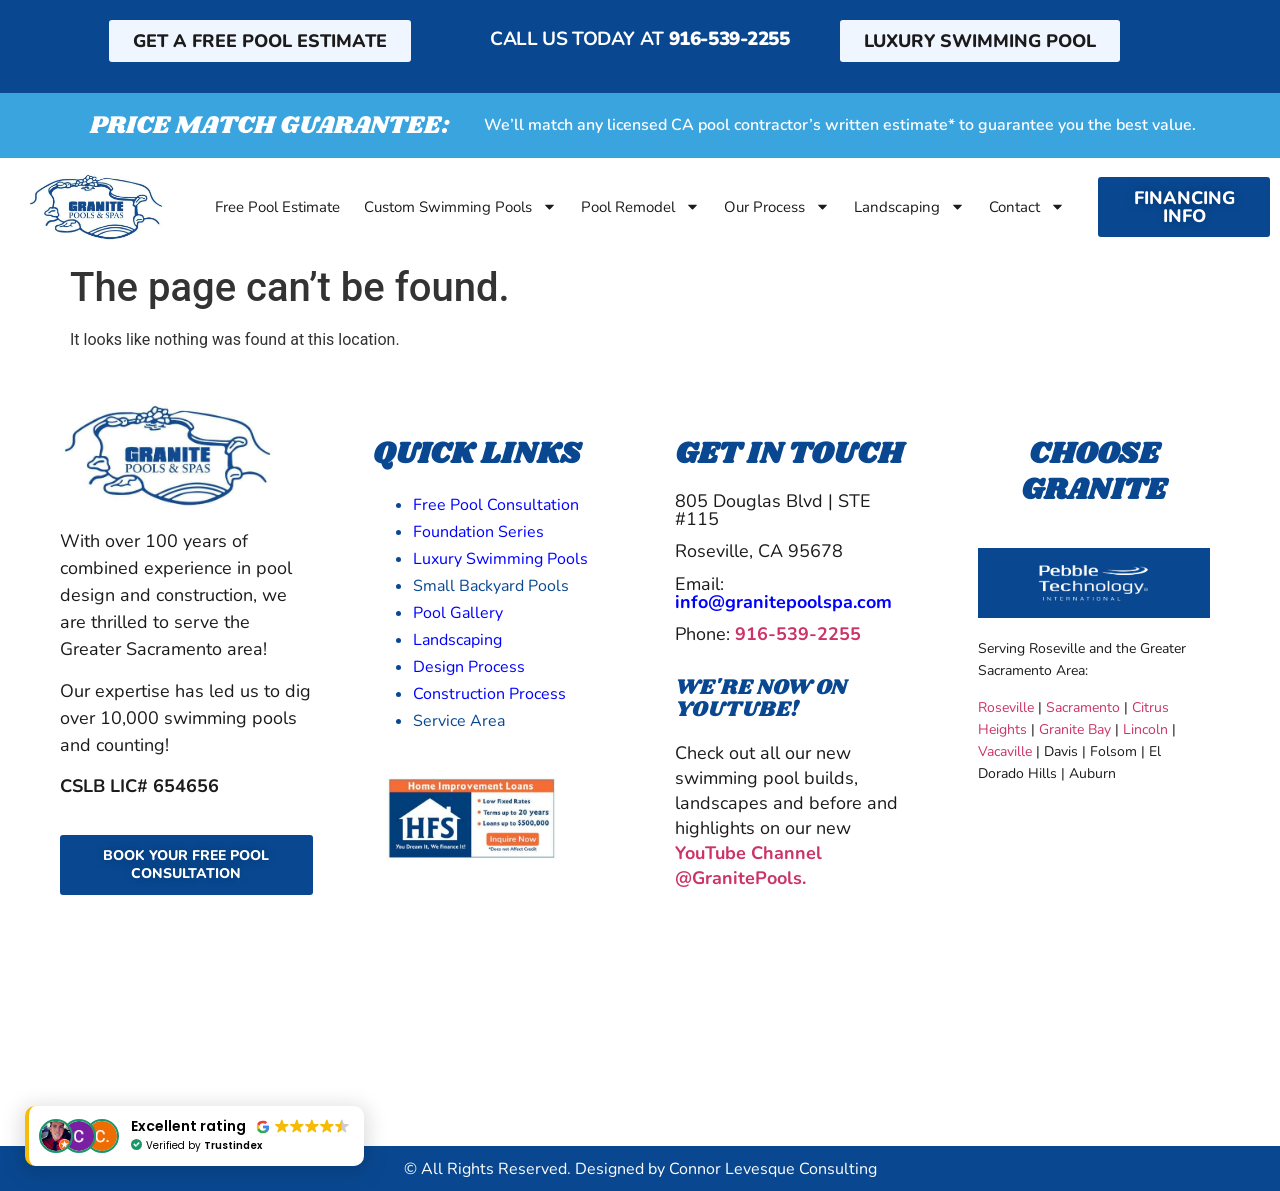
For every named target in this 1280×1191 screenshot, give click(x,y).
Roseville (1006, 707)
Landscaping (909, 207)
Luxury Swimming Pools (500, 559)
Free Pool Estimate (277, 207)
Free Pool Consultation (496, 505)
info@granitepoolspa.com (783, 602)
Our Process (777, 207)
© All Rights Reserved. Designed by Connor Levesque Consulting (640, 1169)
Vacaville (1005, 751)
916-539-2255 (729, 39)
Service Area (459, 721)
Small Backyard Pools (491, 586)
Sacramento (1083, 707)
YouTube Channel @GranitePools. (748, 865)
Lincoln (1145, 729)
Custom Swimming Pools (460, 207)
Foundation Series (478, 532)
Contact (1027, 207)
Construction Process (489, 694)
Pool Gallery (458, 613)
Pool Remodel (640, 207)
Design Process (469, 667)
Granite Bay (1075, 729)
